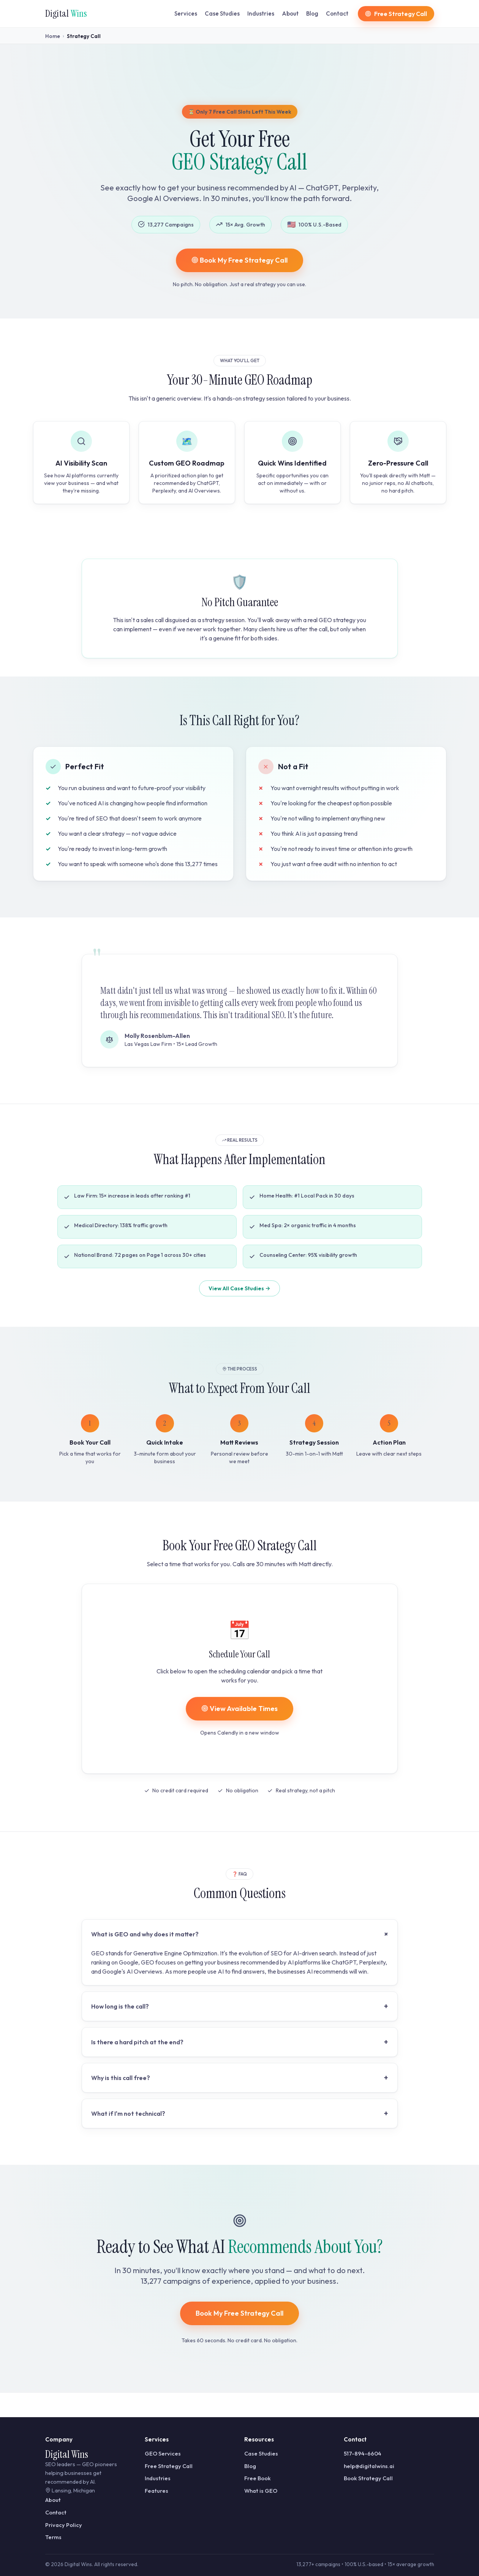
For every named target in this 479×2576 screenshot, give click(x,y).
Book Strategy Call (368, 2478)
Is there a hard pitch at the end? (239, 2042)
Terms (53, 2537)
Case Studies (222, 13)
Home (52, 36)
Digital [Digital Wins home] (66, 13)
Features (156, 2490)
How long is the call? (239, 2006)
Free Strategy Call (169, 2466)
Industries (260, 13)
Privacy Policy (63, 2524)
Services (185, 13)
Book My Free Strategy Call (239, 260)
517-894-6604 (362, 2453)
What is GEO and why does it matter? (241, 1933)
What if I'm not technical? (239, 2113)
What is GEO (260, 2490)
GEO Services (163, 2453)
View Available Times (239, 1708)
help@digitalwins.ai (369, 2466)
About (290, 13)
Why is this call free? (239, 2077)
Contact (337, 13)
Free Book (257, 2478)
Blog (312, 13)
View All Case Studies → (239, 1288)
